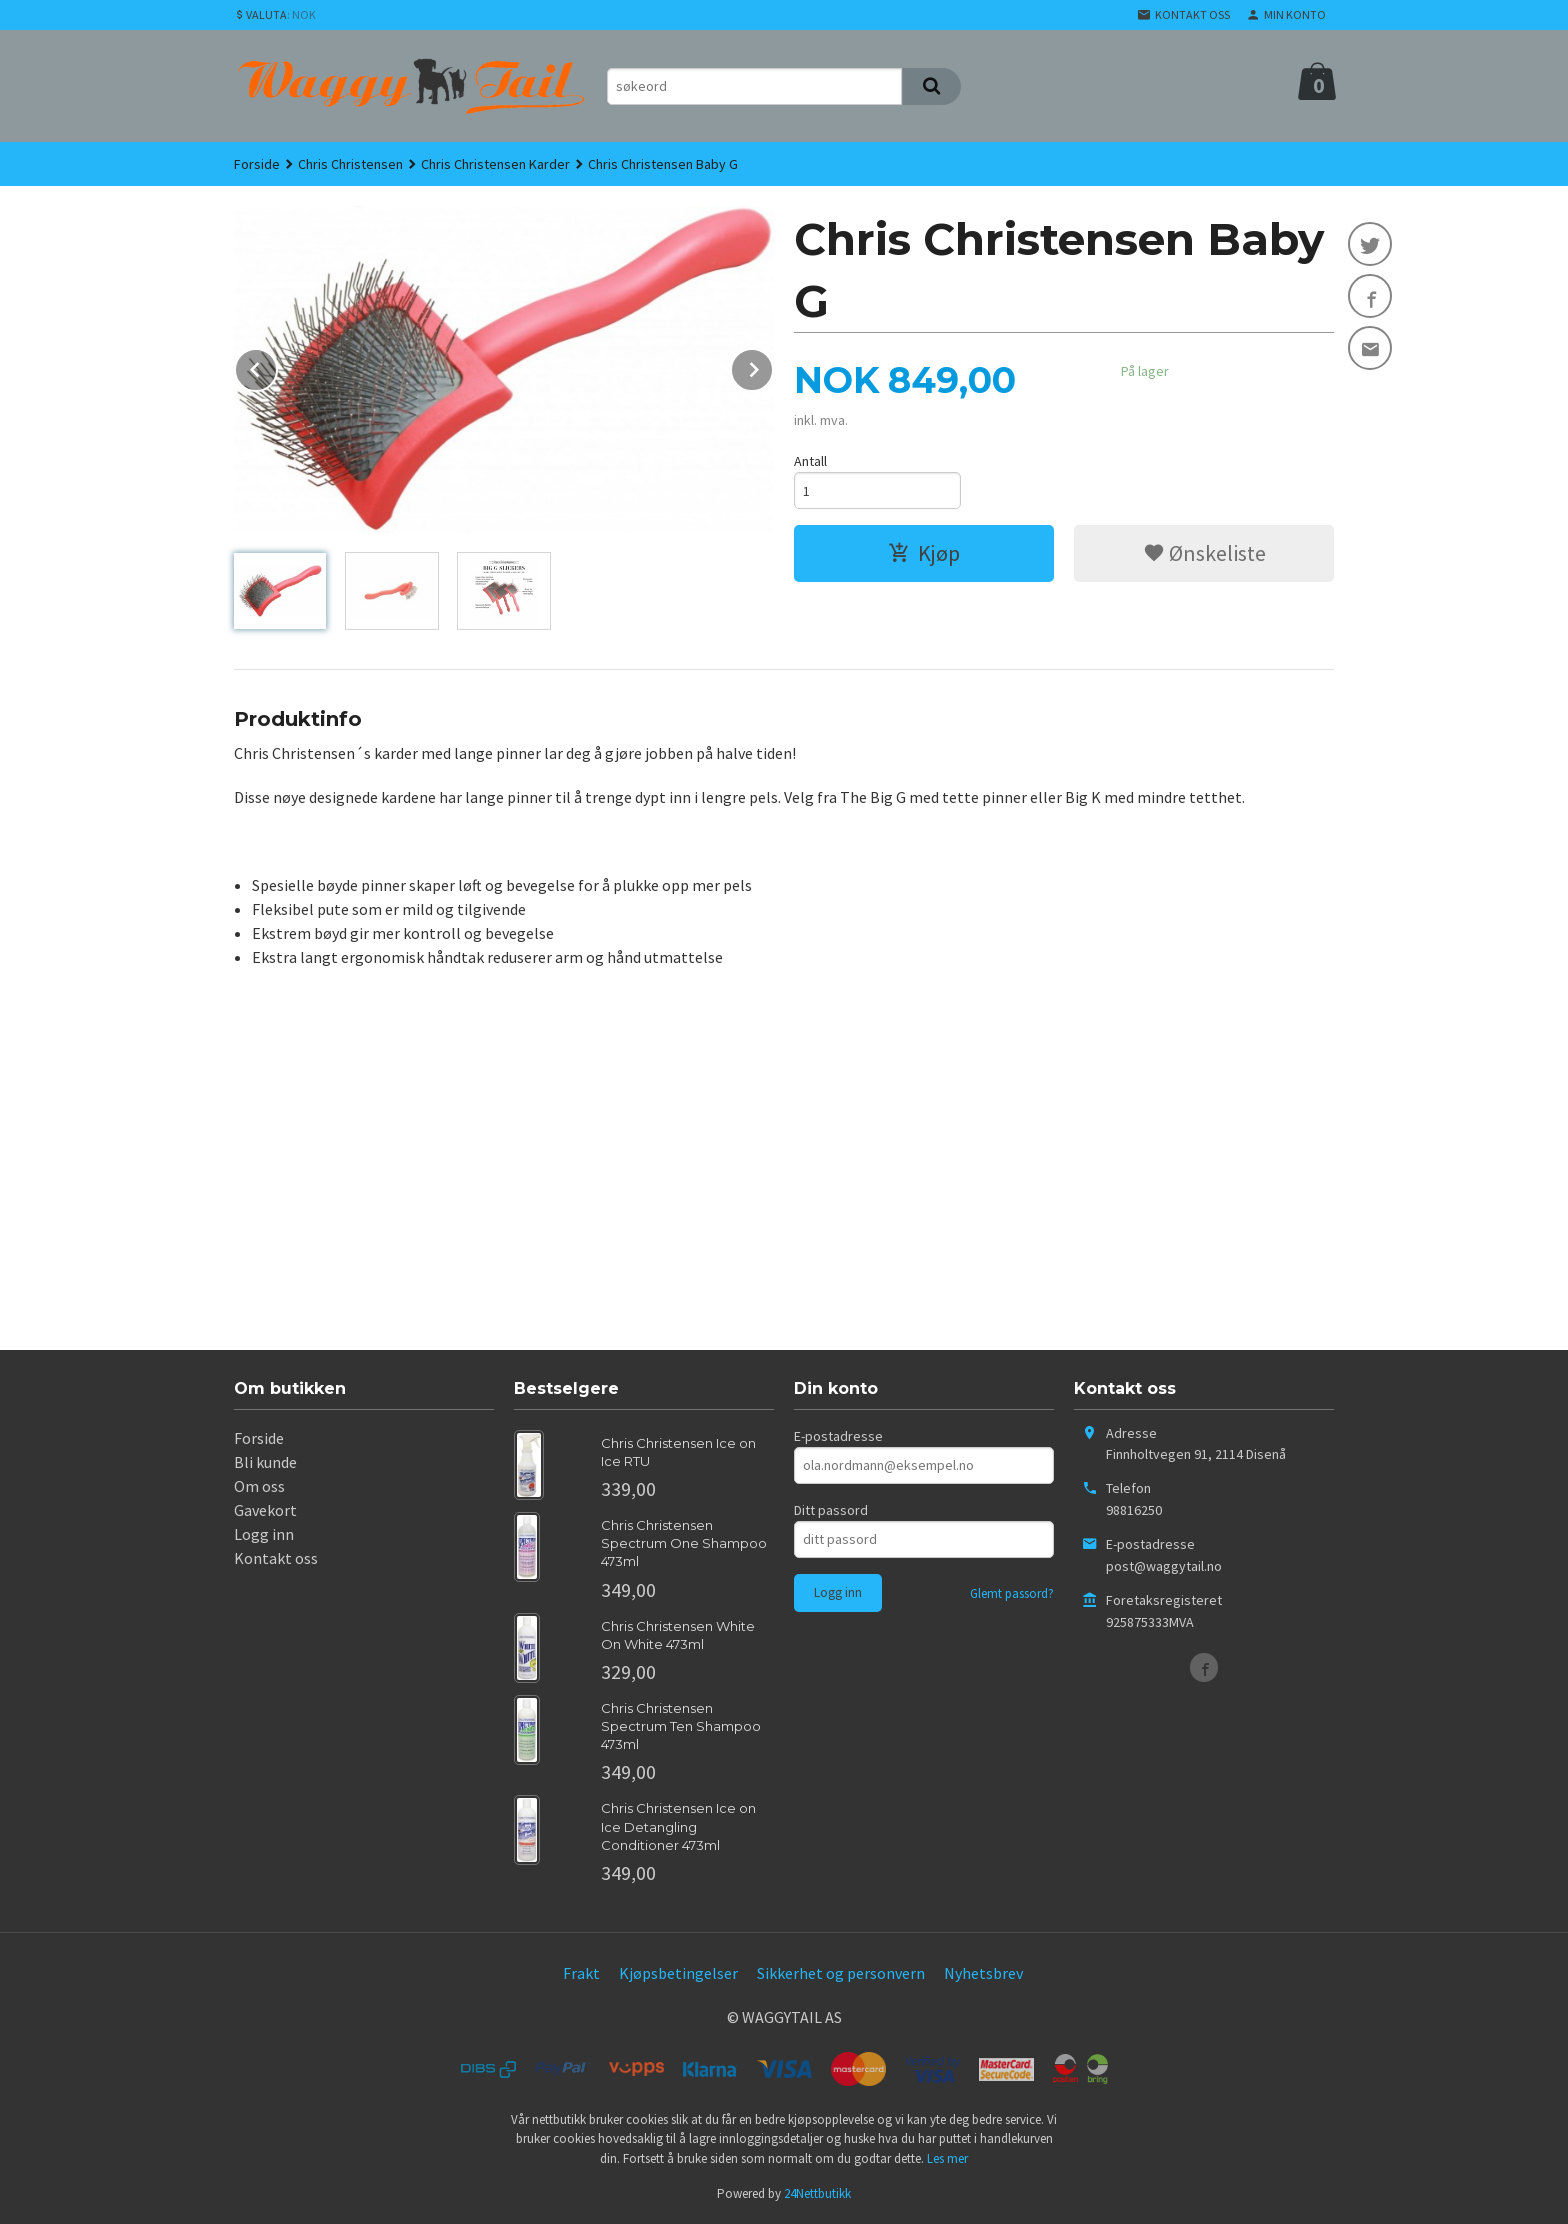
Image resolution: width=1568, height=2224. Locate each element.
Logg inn (264, 1534)
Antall (810, 461)
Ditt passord (831, 1510)
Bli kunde (265, 1462)
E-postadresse (838, 1436)
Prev (277, 366)
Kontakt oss (276, 1558)
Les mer (947, 2158)
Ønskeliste (1204, 553)
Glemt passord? (1012, 1593)
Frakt (581, 1973)
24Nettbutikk (817, 2193)
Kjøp (924, 553)
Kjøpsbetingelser (678, 1973)
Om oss (259, 1486)
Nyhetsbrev (983, 1973)
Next (773, 366)
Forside (257, 164)
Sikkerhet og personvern (841, 1973)
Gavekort (265, 1510)
